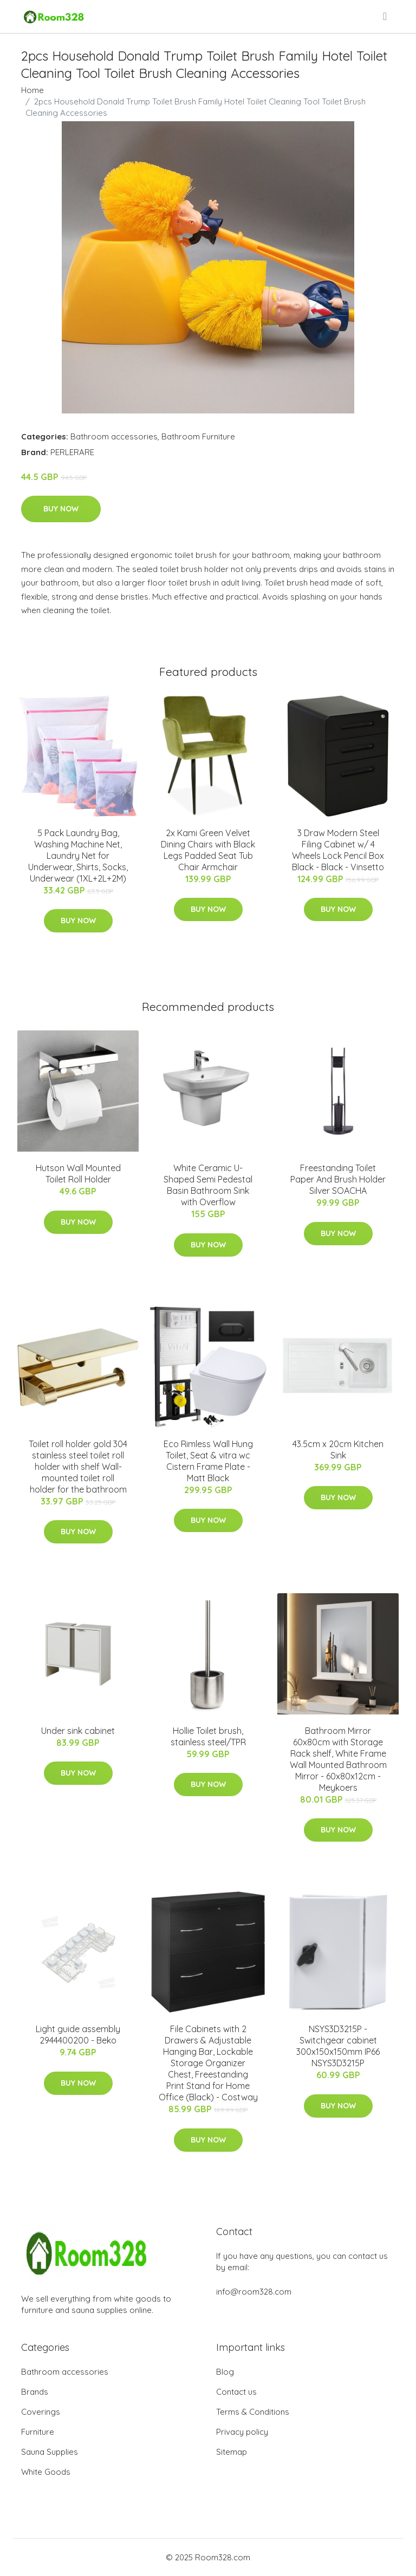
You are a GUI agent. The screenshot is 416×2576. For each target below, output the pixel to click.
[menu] (385, 16)
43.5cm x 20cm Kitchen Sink (338, 1449)
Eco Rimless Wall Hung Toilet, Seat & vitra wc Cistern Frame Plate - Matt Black (208, 1460)
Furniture (37, 2432)
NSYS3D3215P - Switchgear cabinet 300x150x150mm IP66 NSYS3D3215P (338, 2045)
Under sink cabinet (78, 1730)
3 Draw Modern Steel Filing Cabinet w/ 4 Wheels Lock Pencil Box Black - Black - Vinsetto (338, 849)
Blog (225, 2372)
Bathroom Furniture (198, 436)
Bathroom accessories (114, 436)
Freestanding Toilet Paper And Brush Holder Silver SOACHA (338, 1179)
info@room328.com (253, 2291)
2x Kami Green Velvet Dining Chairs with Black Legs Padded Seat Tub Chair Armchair (208, 849)
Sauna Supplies (49, 2452)
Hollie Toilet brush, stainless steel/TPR (208, 1736)
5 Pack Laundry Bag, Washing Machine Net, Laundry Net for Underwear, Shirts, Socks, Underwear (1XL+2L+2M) (78, 855)
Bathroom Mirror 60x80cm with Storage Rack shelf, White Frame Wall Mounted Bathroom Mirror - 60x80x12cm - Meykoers (338, 1759)
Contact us (236, 2392)
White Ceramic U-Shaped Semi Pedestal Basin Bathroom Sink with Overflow (208, 1184)
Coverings (40, 2412)
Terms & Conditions (252, 2412)
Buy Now (61, 509)
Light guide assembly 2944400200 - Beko (78, 2034)
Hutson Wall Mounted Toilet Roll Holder (78, 1173)
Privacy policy (242, 2432)
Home (32, 90)
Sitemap (231, 2452)
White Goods (45, 2472)
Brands (34, 2392)
